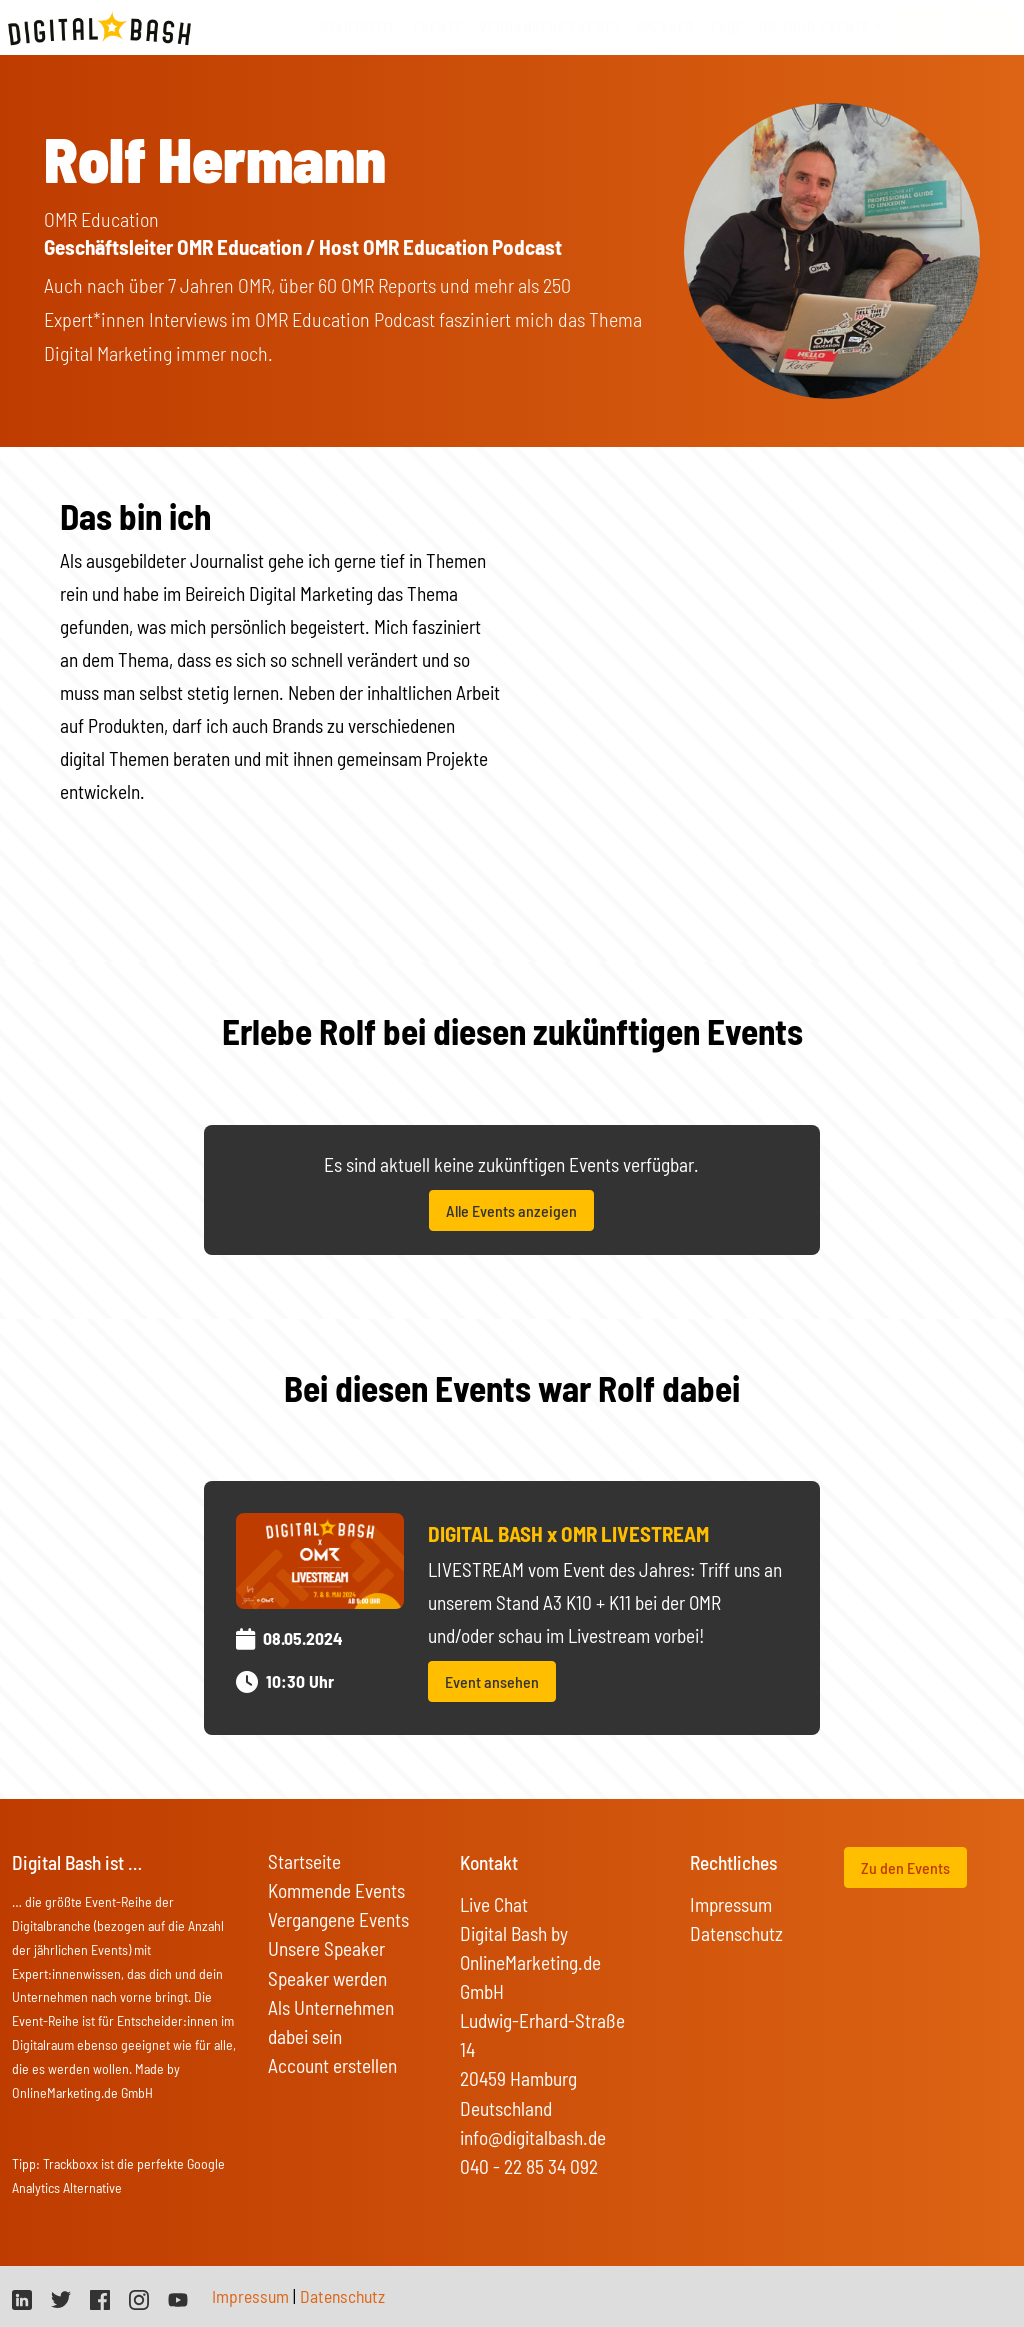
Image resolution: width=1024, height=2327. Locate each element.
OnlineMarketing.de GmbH (82, 2092)
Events (438, 27)
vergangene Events (549, 27)
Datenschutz (736, 1933)
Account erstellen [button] (332, 2065)
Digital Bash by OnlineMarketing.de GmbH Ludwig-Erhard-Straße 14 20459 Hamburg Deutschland (542, 2020)
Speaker (665, 27)
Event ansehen (492, 1681)
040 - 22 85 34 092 (529, 2166)
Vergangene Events (338, 1919)
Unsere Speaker (326, 1948)
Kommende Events (336, 1890)
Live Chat (494, 1904)
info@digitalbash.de (533, 2137)
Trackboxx (70, 2163)
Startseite (358, 27)
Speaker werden (327, 1978)
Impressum (731, 1904)
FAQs (727, 27)
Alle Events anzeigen (511, 1210)
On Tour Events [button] (814, 27)
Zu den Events (905, 1867)
